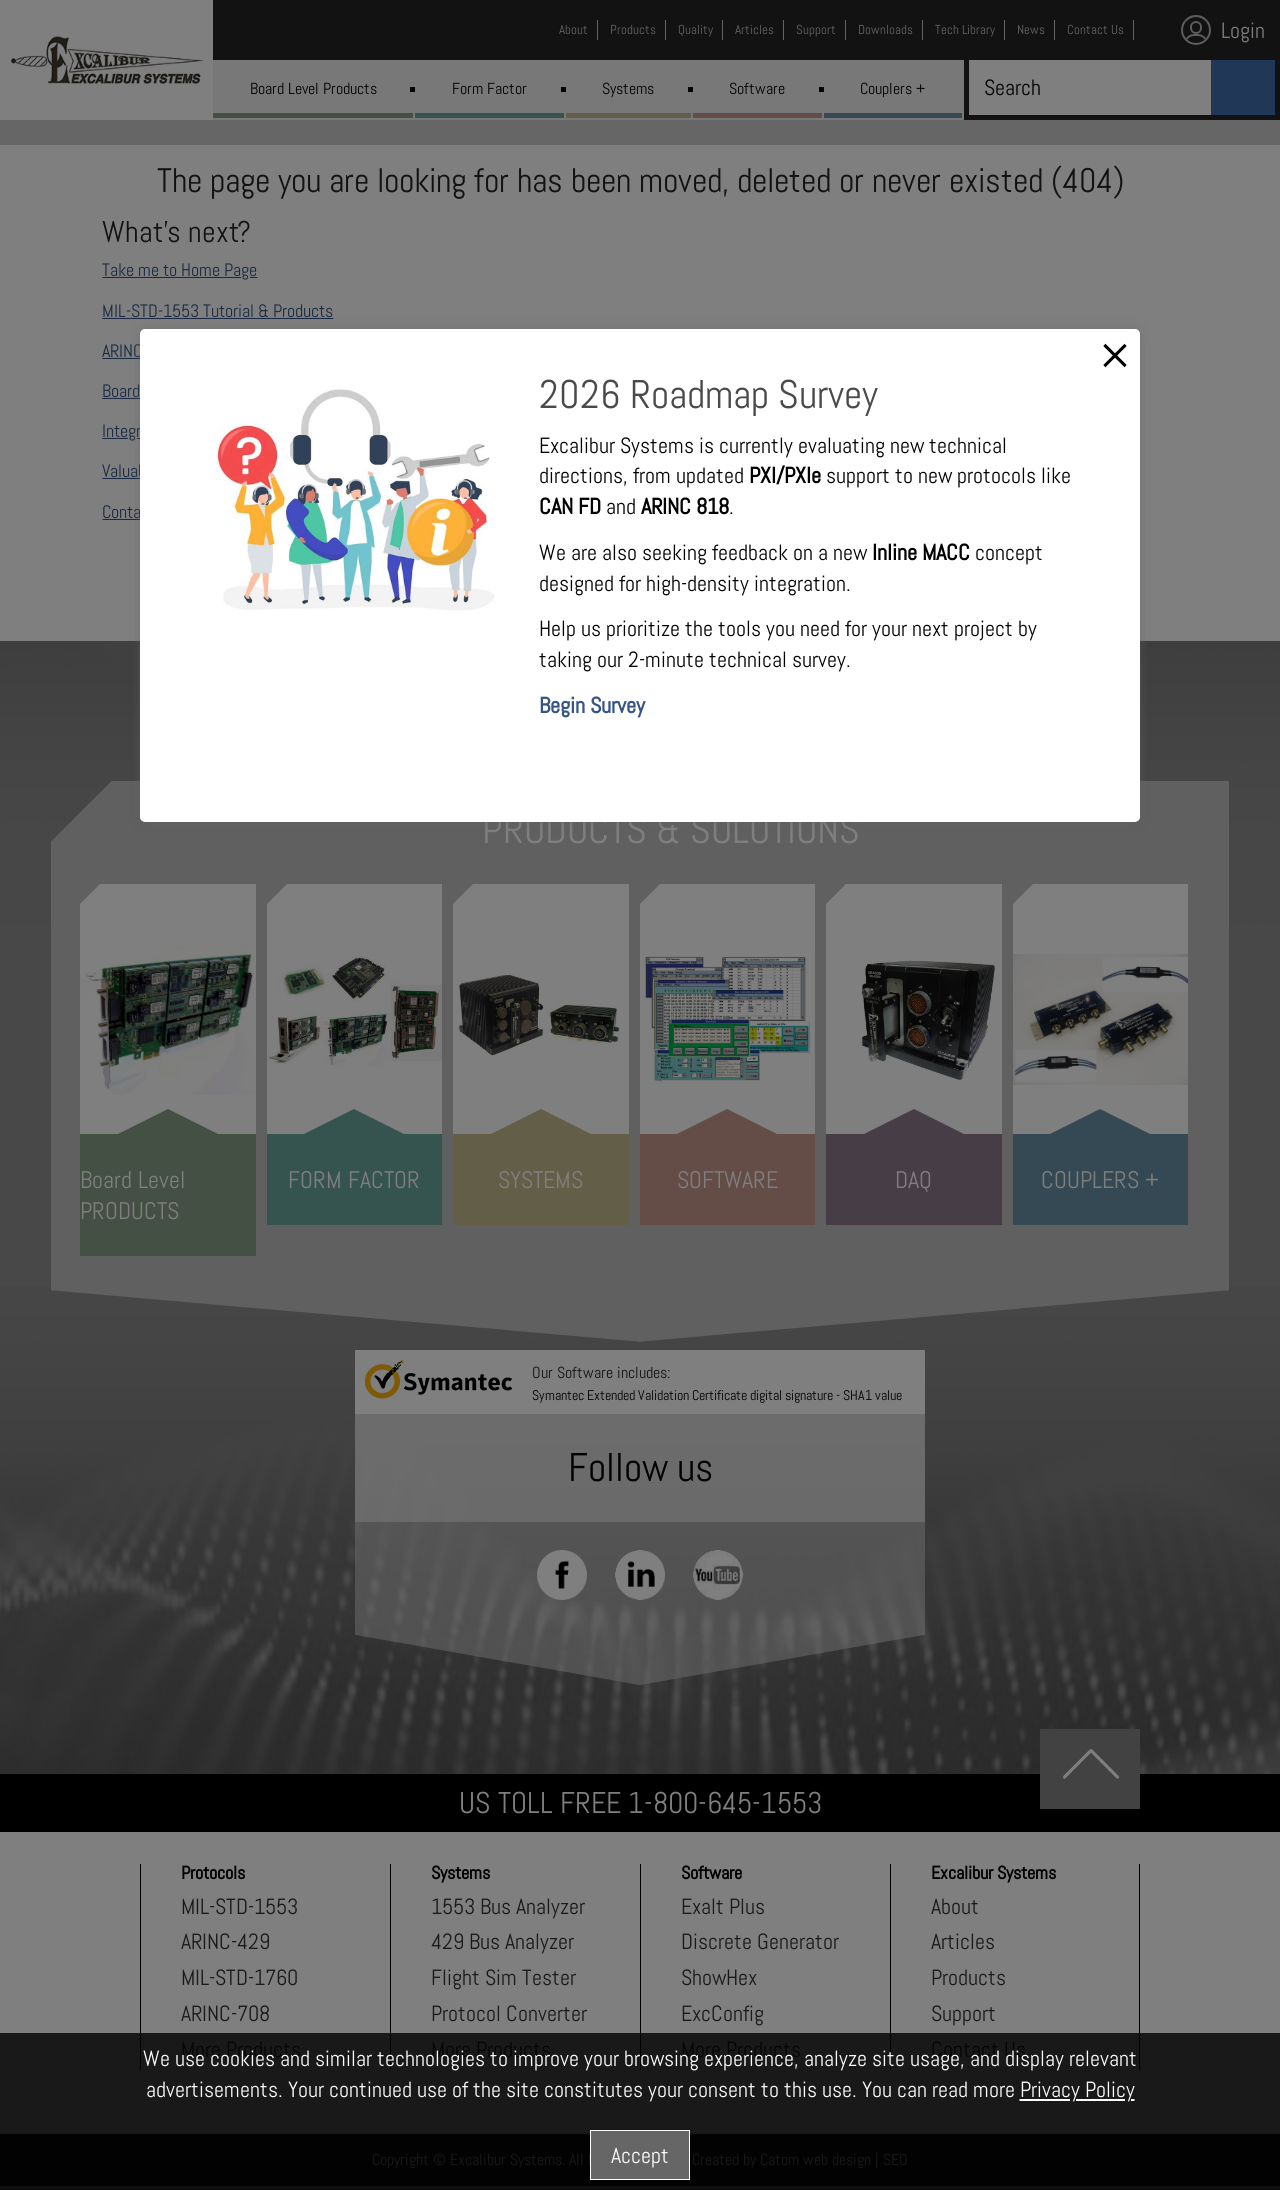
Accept (640, 2155)
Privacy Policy (1077, 2089)
